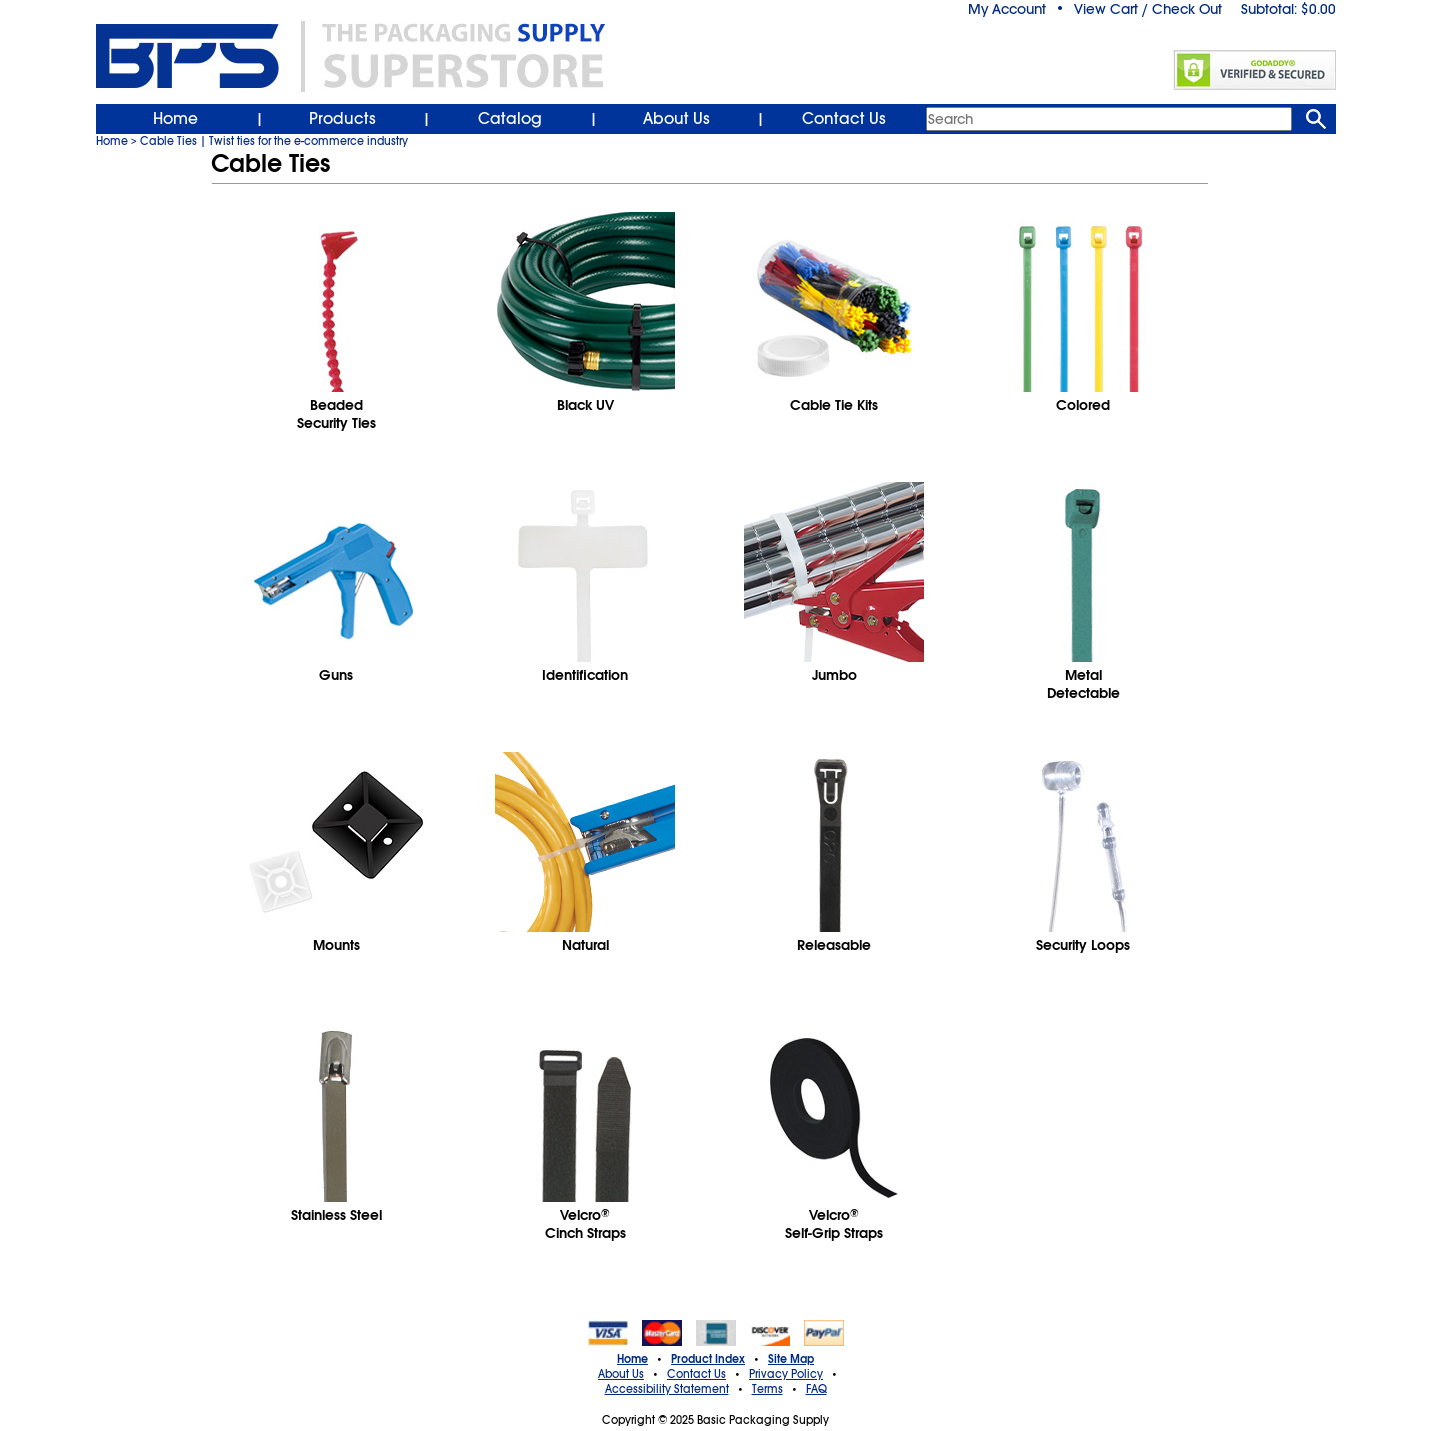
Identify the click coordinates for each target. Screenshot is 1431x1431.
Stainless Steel (336, 1215)
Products (342, 119)
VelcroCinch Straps (585, 1224)
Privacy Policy (786, 1374)
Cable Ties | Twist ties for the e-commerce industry (274, 141)
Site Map (791, 1359)
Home (175, 119)
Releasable (834, 945)
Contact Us (844, 119)
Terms (767, 1389)
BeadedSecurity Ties (336, 414)
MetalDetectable (1083, 684)
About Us (676, 119)
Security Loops (1083, 945)
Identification (585, 675)
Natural (585, 945)
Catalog (510, 119)
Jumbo (834, 675)
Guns (336, 675)
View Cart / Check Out (1148, 9)
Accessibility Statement (667, 1389)
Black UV (585, 405)
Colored (1083, 405)
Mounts (336, 945)
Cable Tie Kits (834, 405)
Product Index (708, 1359)
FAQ (816, 1389)
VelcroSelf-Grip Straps (834, 1224)
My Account (1007, 9)
